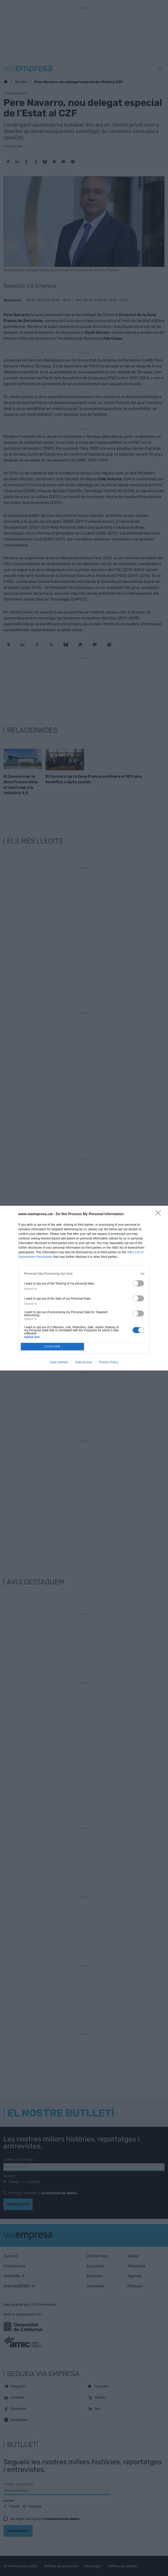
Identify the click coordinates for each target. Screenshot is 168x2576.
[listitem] (84, 1273)
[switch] (138, 1283)
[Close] (159, 1214)
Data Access (83, 1362)
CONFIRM (52, 1346)
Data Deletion (59, 1362)
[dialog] (84, 1288)
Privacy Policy (108, 1362)
